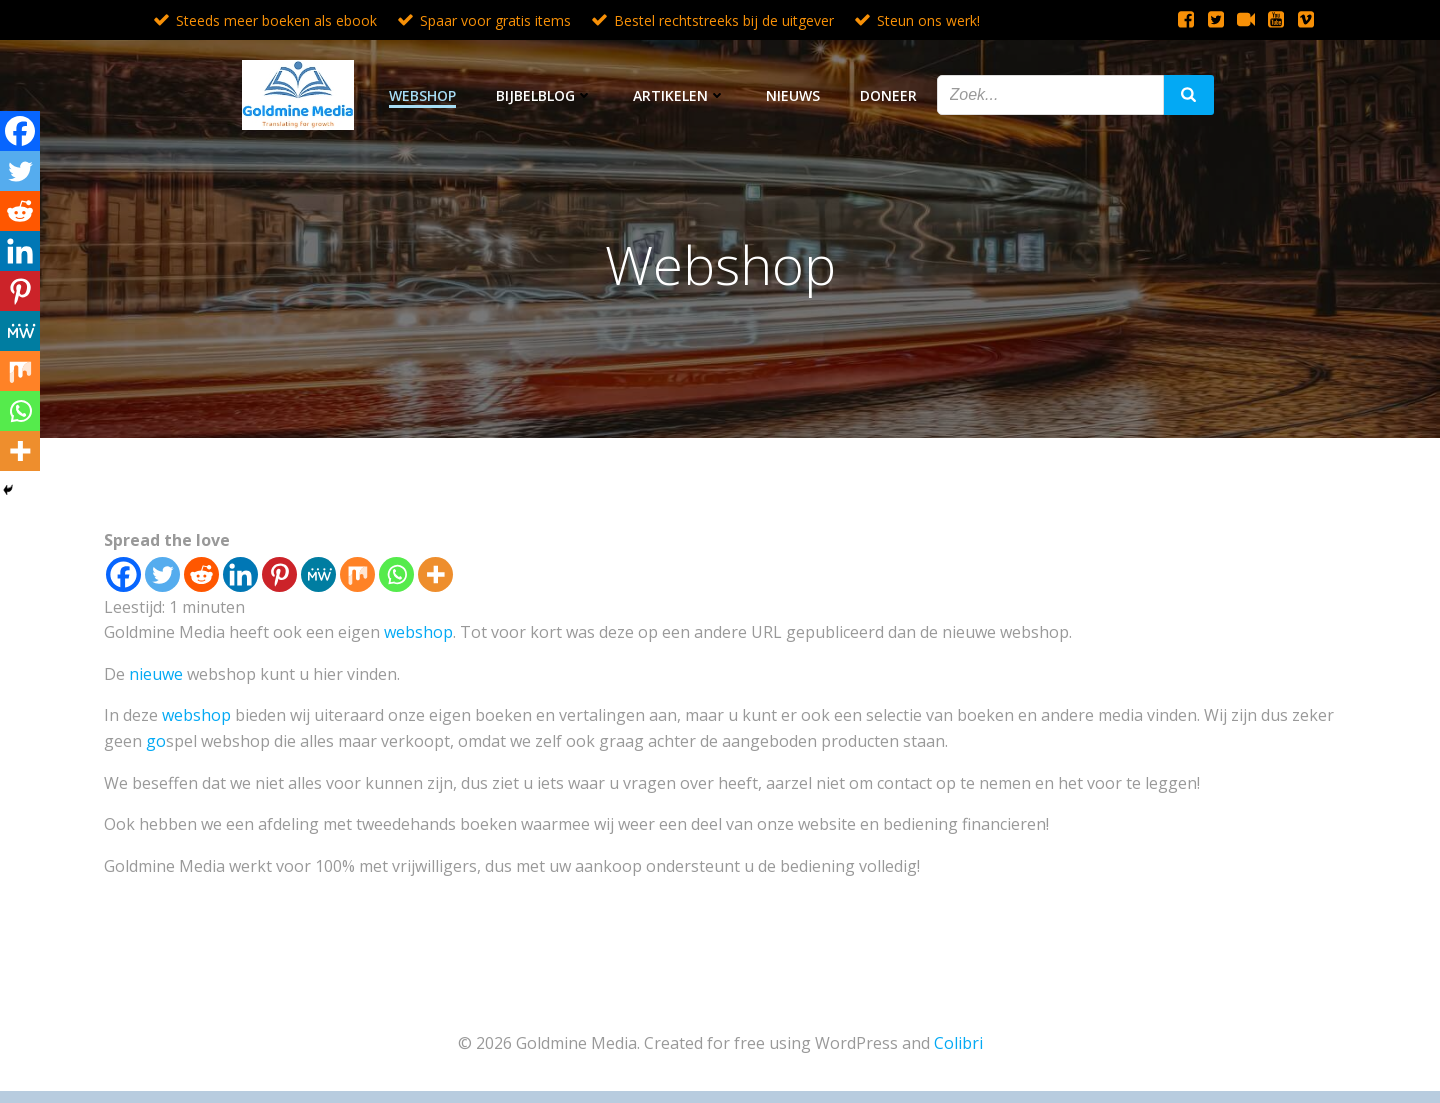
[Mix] (357, 574)
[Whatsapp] (396, 574)
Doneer (888, 95)
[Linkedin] (240, 574)
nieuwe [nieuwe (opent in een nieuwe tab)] (158, 674)
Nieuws (793, 95)
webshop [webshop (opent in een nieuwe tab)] (418, 632)
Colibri (958, 1043)
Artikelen (679, 95)
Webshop (422, 95)
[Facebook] (123, 574)
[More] (435, 574)
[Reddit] (201, 574)
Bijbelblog (544, 95)
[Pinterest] (279, 574)
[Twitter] (162, 574)
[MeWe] (318, 574)
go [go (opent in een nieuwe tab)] (156, 741)
